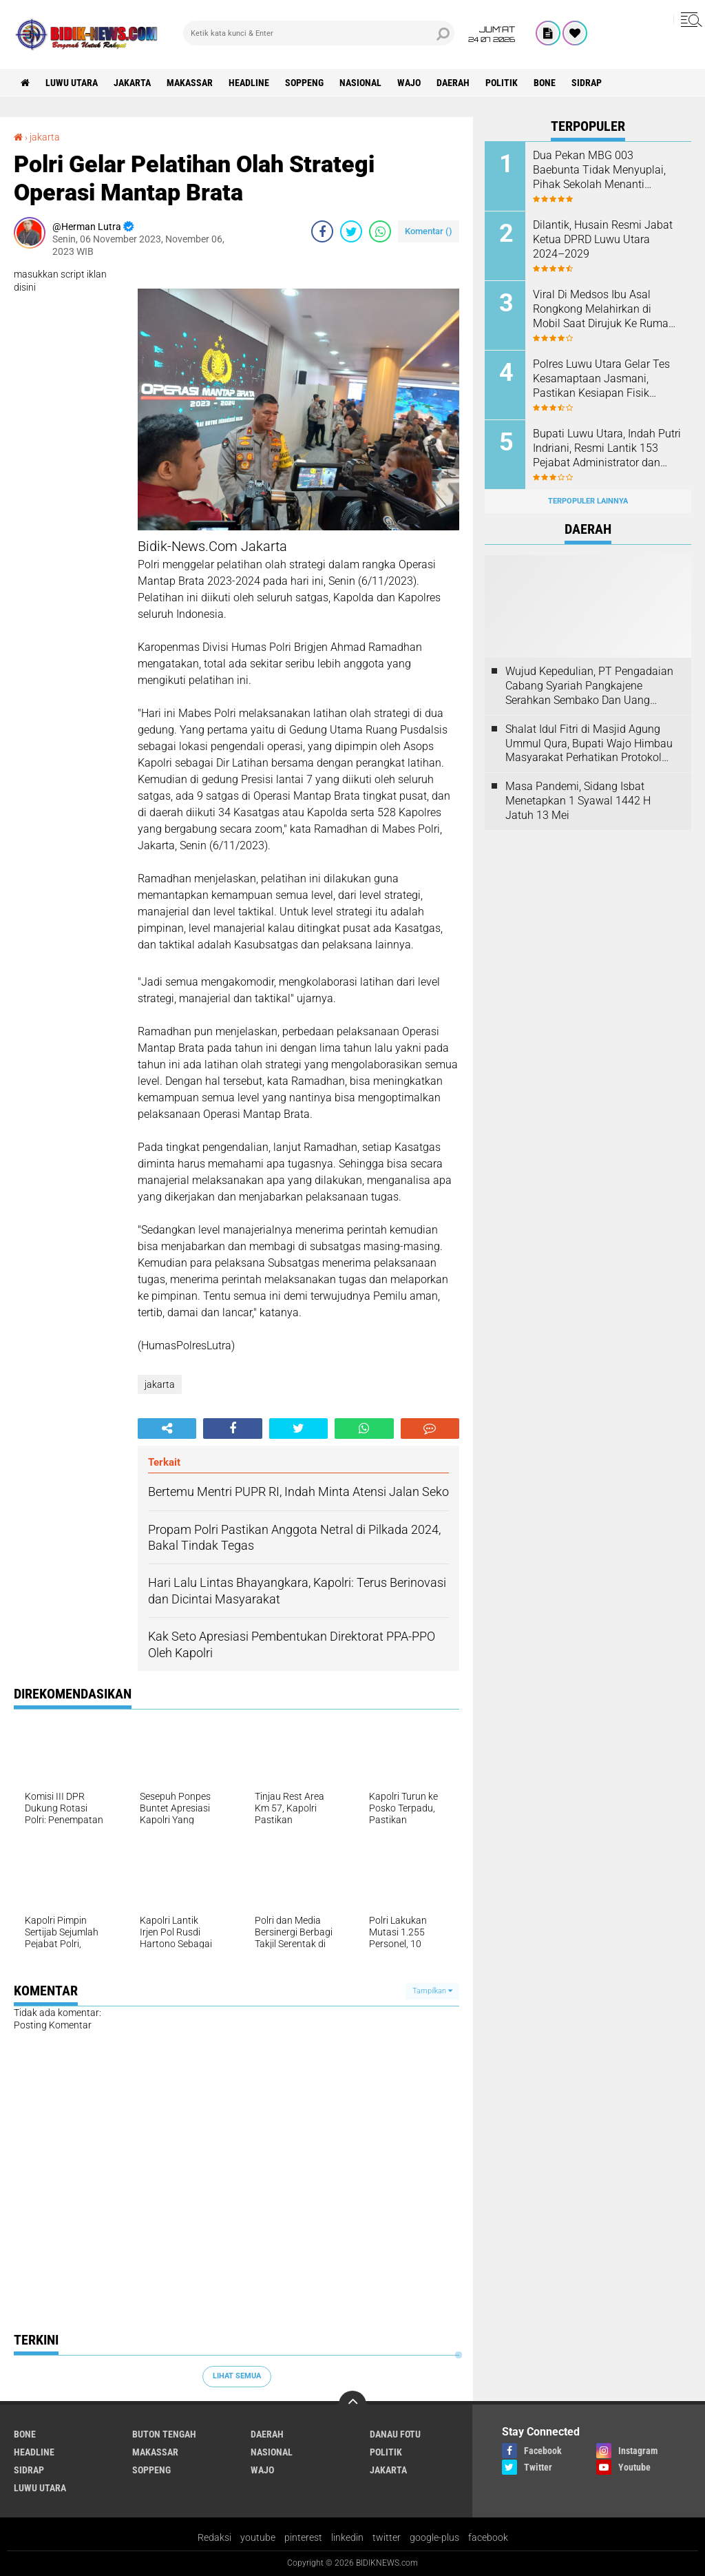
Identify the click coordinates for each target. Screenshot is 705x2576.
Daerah (453, 82)
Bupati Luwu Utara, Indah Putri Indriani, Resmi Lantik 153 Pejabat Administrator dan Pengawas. (607, 448)
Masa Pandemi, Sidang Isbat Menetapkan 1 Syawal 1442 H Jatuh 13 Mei (578, 801)
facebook (488, 2537)
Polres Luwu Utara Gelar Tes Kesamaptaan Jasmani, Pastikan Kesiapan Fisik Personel (601, 378)
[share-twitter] (351, 231)
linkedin (347, 2537)
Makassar (190, 82)
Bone (545, 82)
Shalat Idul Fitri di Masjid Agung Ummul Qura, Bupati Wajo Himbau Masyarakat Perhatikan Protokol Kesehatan (589, 744)
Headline (249, 82)
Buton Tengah (164, 2434)
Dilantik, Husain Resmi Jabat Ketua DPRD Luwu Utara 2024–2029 (603, 239)
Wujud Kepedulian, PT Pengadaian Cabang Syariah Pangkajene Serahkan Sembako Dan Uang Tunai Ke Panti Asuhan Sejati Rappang (589, 686)
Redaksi (214, 2537)
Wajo (409, 82)
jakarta (132, 82)
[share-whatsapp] (380, 231)
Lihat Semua (237, 2375)
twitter (386, 2537)
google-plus (434, 2537)
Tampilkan (432, 1990)
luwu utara (71, 82)
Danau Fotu (395, 2434)
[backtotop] (352, 2404)
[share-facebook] (322, 231)
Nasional (360, 82)
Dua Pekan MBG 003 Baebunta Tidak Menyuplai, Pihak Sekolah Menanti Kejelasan (599, 170)
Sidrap (586, 82)
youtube (257, 2537)
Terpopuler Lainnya (588, 501)
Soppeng (304, 82)
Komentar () (428, 231)
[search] (318, 33)
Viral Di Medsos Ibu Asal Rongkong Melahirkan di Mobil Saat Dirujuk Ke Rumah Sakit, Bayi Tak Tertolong (604, 309)
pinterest (303, 2537)
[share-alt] (167, 1428)
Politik (501, 82)
